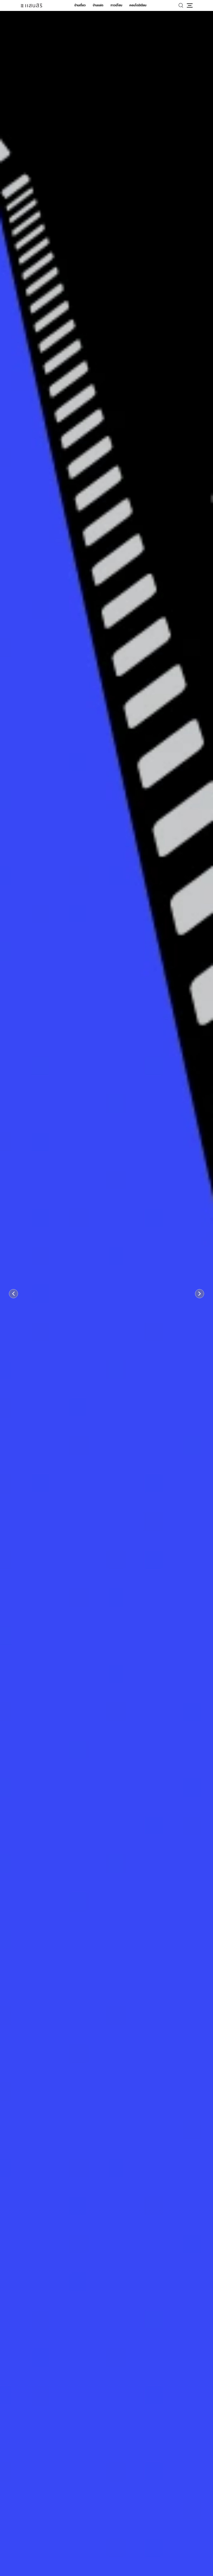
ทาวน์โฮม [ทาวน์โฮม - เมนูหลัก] (116, 5)
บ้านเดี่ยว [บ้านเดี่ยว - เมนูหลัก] (80, 5)
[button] (190, 5)
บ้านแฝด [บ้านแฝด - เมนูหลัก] (98, 5)
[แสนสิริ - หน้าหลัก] (31, 5)
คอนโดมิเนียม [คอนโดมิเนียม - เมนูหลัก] (137, 5)
